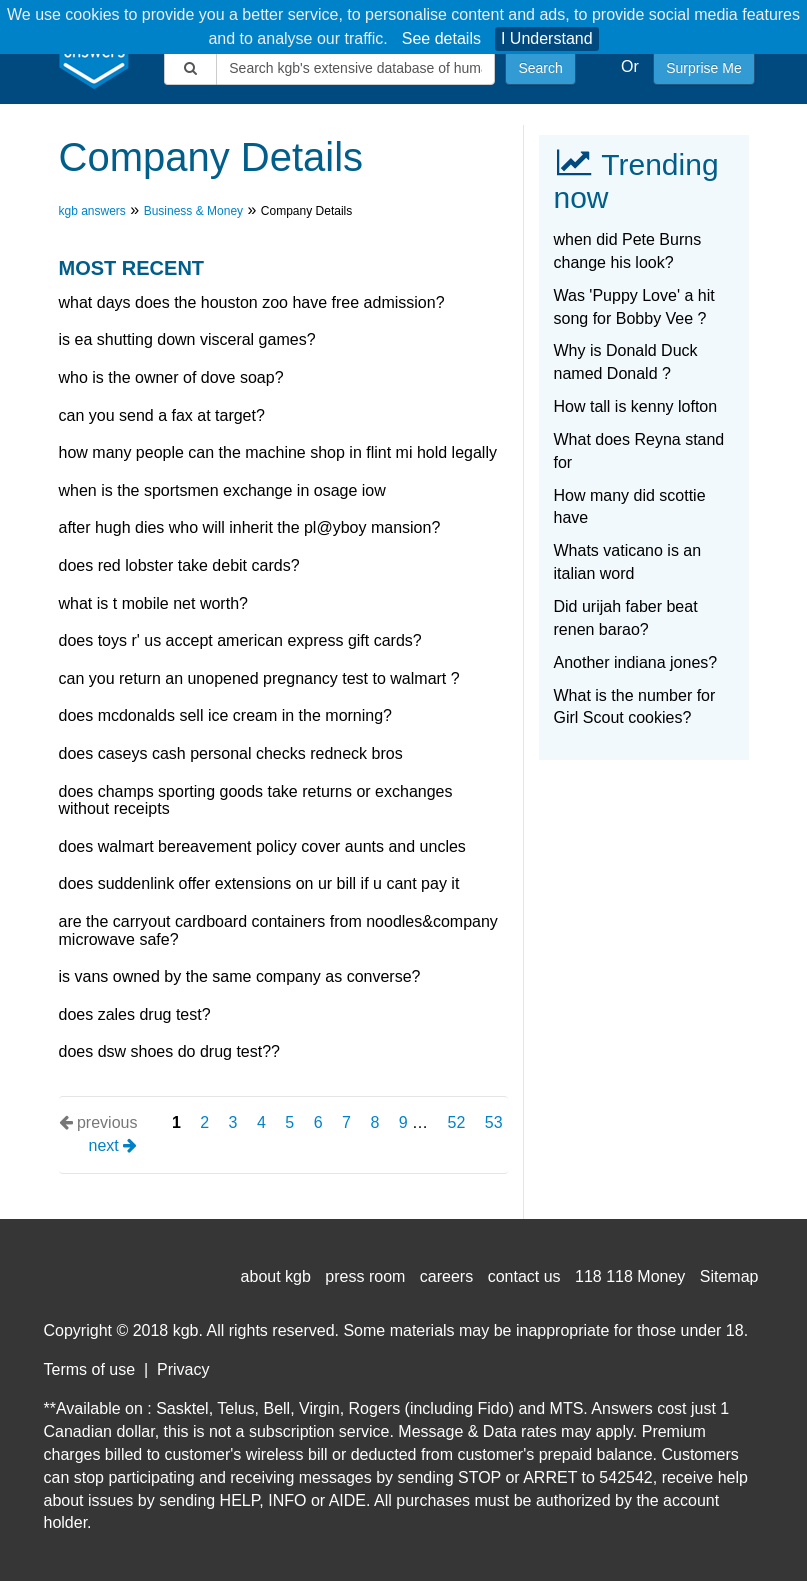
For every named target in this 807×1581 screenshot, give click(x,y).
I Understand (547, 38)
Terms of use (90, 1369)
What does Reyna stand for (639, 451)
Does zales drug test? (135, 1014)
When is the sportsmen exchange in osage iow (222, 490)
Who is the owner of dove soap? (171, 377)
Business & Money (193, 211)
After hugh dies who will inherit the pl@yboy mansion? (250, 527)
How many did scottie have (630, 507)
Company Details (306, 211)
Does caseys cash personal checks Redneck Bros (231, 753)
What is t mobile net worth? (153, 603)
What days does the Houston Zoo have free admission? (252, 302)
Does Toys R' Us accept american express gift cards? (240, 640)
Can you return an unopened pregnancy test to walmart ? (259, 678)
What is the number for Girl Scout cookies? (635, 707)
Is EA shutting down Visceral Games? (187, 339)
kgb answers (92, 211)
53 (494, 1122)
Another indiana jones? (636, 662)
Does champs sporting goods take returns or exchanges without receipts (256, 800)
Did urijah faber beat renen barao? (626, 618)
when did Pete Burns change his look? (628, 251)
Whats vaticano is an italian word (628, 562)
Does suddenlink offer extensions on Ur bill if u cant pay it (259, 883)
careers (446, 1276)
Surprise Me (703, 68)
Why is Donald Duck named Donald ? (626, 362)
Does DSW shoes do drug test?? (169, 1051)
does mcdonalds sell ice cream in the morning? (226, 715)
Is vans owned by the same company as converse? (240, 976)
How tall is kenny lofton (636, 406)
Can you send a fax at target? (162, 415)
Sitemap (729, 1276)
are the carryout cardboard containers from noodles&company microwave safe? (278, 930)
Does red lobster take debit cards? (179, 565)
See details (441, 38)
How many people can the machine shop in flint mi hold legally (278, 452)
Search (540, 68)
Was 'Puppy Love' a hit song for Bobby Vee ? (634, 307)
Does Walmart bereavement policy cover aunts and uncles (262, 846)
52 (457, 1122)
